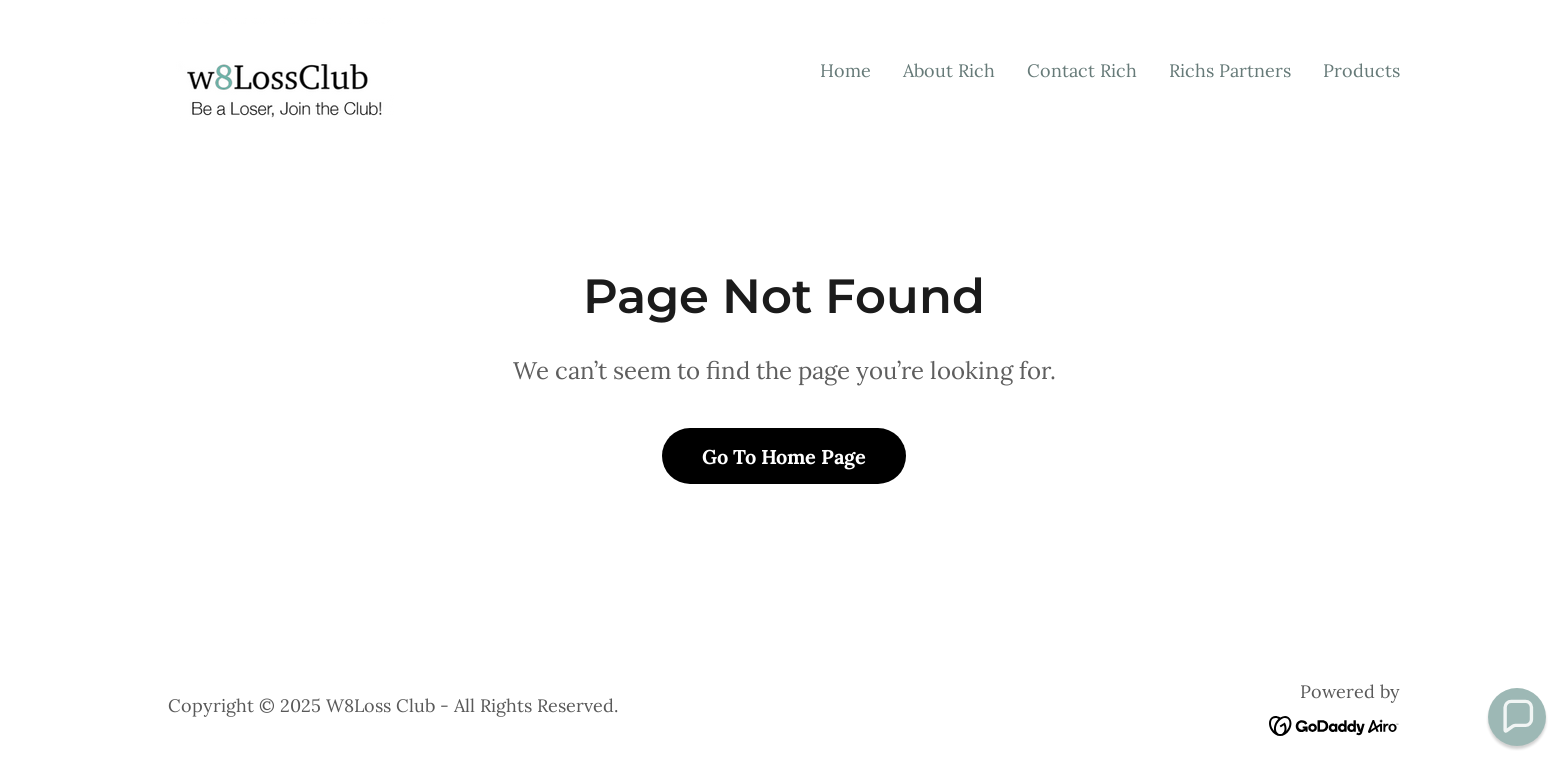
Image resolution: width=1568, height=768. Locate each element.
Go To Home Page (784, 456)
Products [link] (1361, 70)
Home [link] (845, 70)
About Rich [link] (949, 70)
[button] (1517, 717)
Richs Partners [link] (1230, 70)
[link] (281, 66)
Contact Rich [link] (1082, 70)
